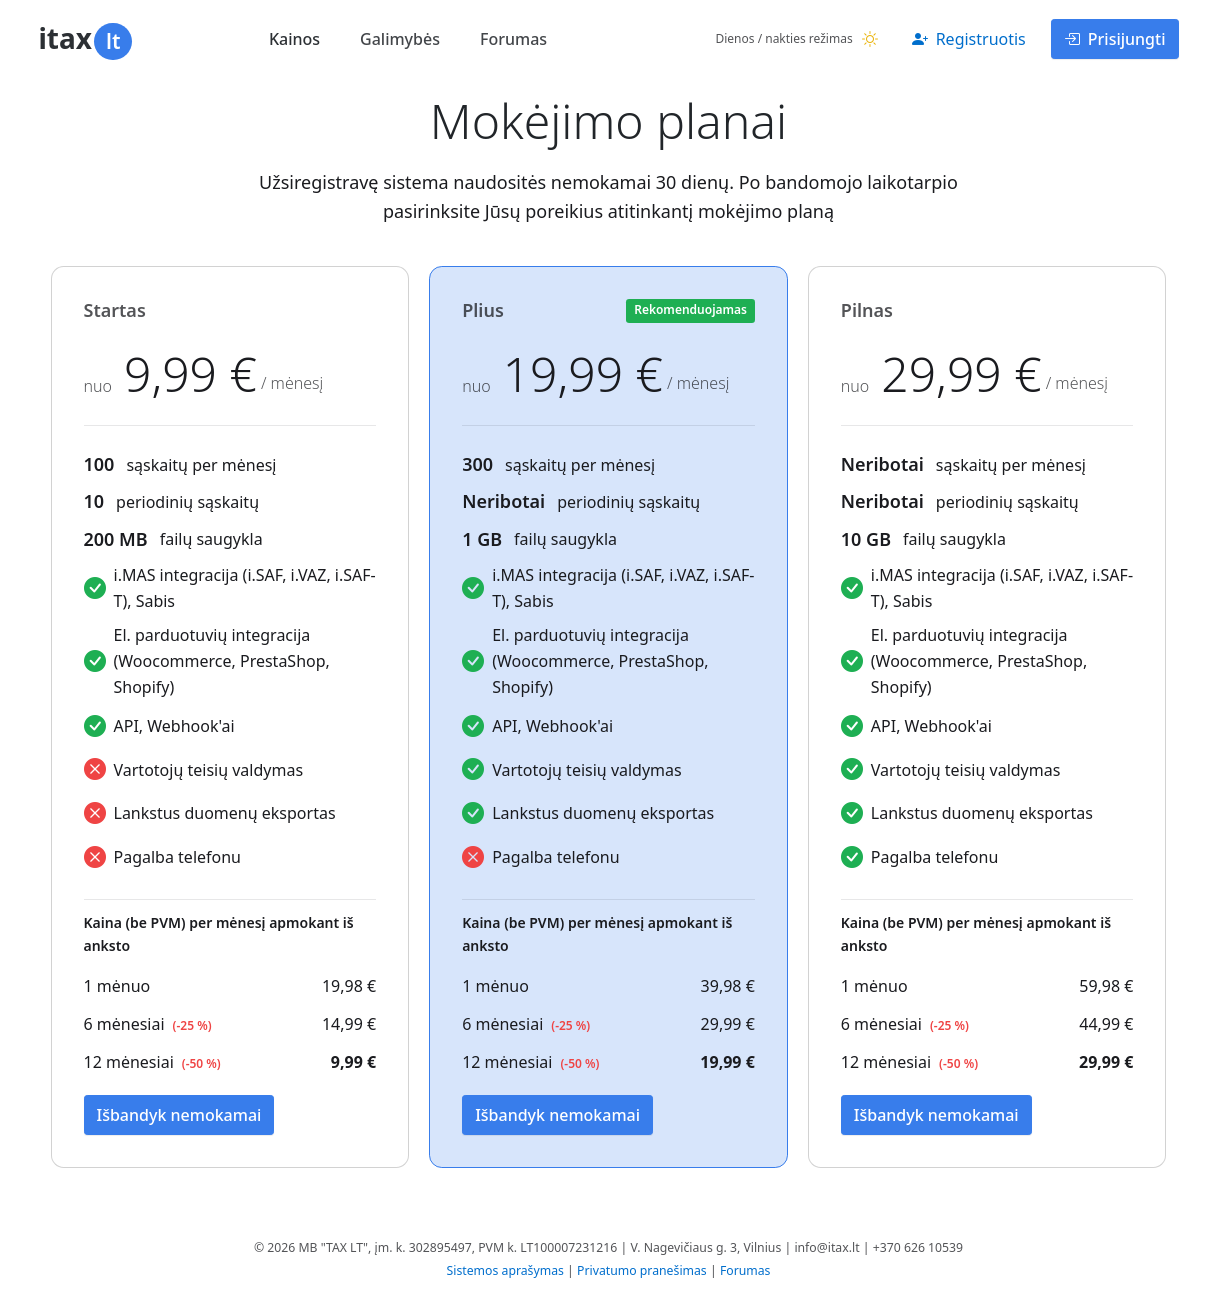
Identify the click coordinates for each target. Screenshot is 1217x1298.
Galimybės (400, 39)
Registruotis (969, 39)
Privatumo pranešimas (642, 1270)
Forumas (513, 39)
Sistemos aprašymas (505, 1270)
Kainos (294, 39)
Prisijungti (1115, 39)
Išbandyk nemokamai (179, 1115)
